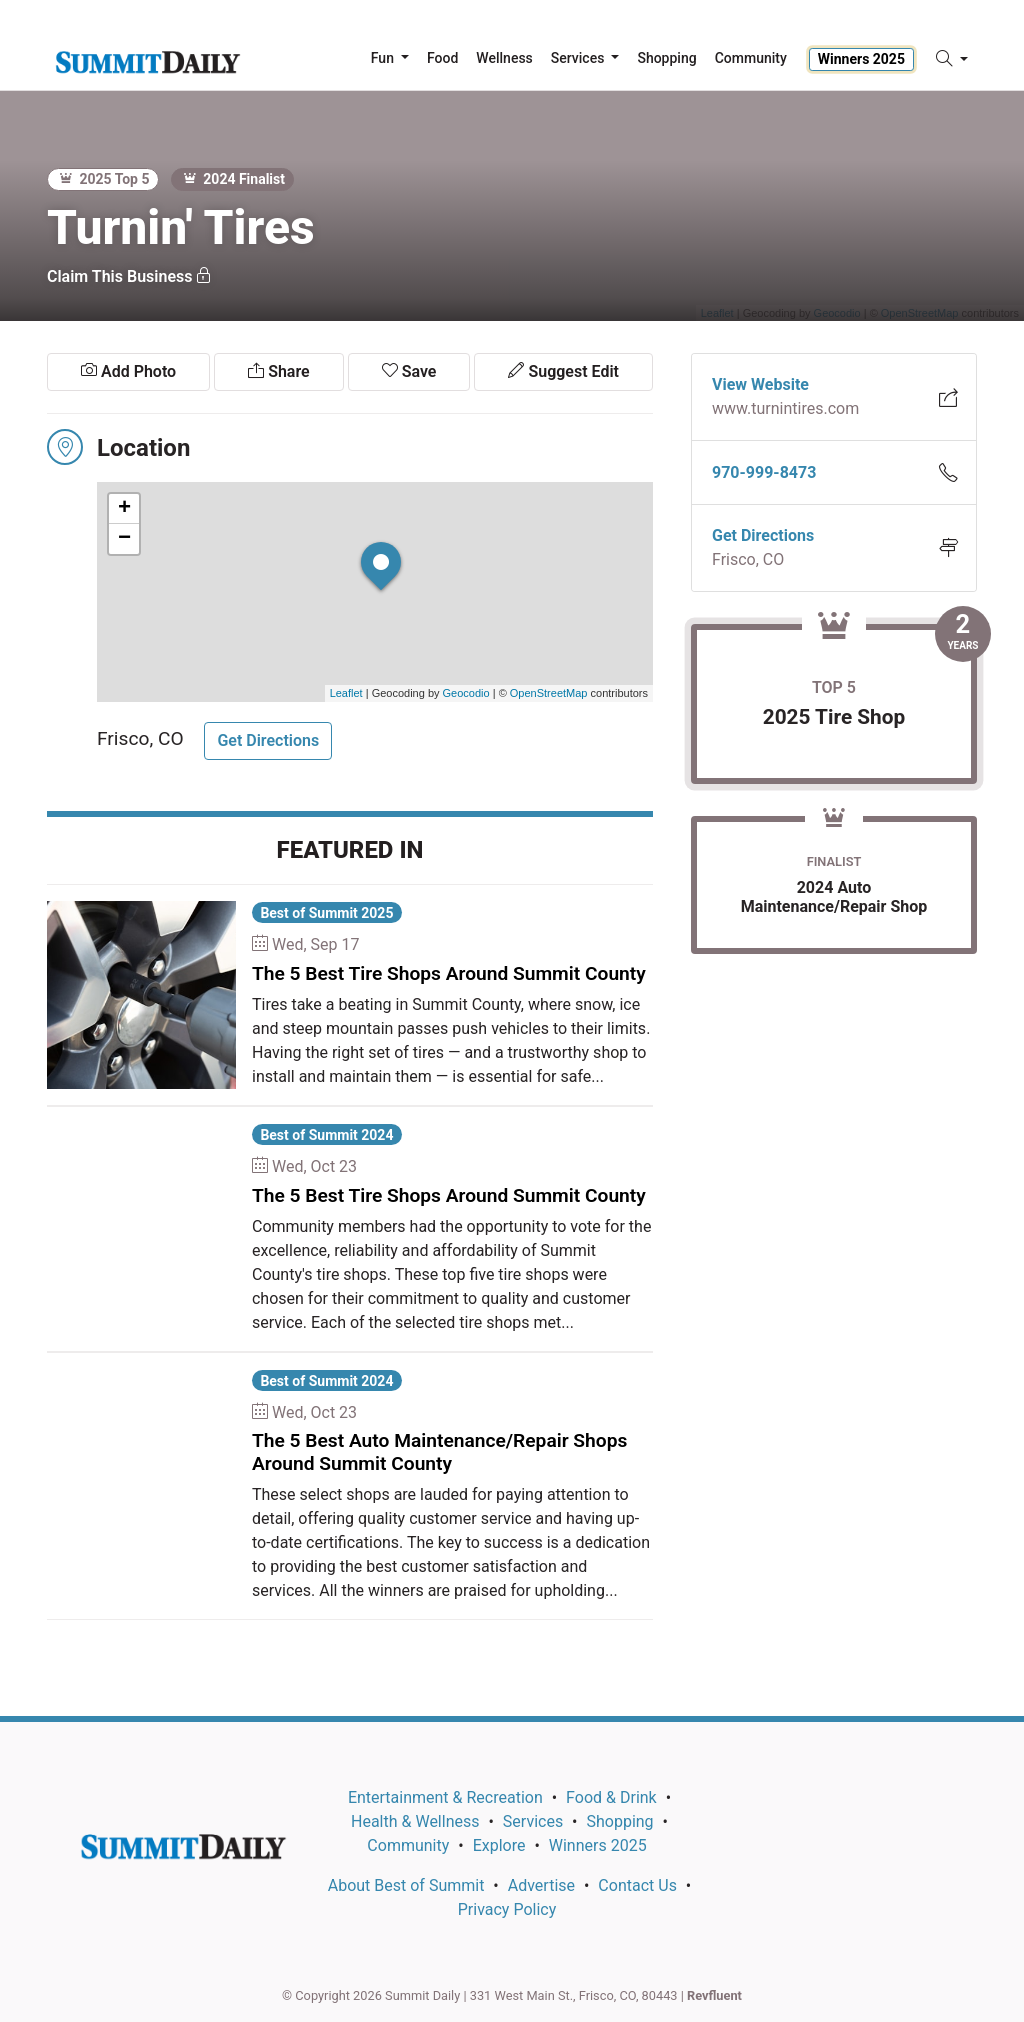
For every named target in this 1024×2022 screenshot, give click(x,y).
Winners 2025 (861, 59)
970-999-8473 (764, 472)
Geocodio (466, 693)
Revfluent (714, 1995)
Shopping (619, 1821)
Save (409, 371)
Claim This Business (129, 276)
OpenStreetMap (549, 693)
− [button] (124, 539)
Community (408, 1845)
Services (533, 1821)
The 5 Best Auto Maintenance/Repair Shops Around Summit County (439, 1452)
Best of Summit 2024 (326, 1135)
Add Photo (128, 371)
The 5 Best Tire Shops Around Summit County (449, 973)
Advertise (541, 1885)
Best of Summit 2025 (326, 913)
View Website (760, 384)
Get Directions (268, 740)
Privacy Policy (507, 1909)
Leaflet (346, 693)
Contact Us (637, 1885)
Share (278, 371)
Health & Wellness (415, 1821)
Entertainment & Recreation (445, 1797)
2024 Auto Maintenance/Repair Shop (834, 897)
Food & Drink (611, 1797)
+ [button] (124, 509)
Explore (499, 1845)
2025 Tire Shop (834, 717)
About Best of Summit (406, 1885)
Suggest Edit (563, 371)
